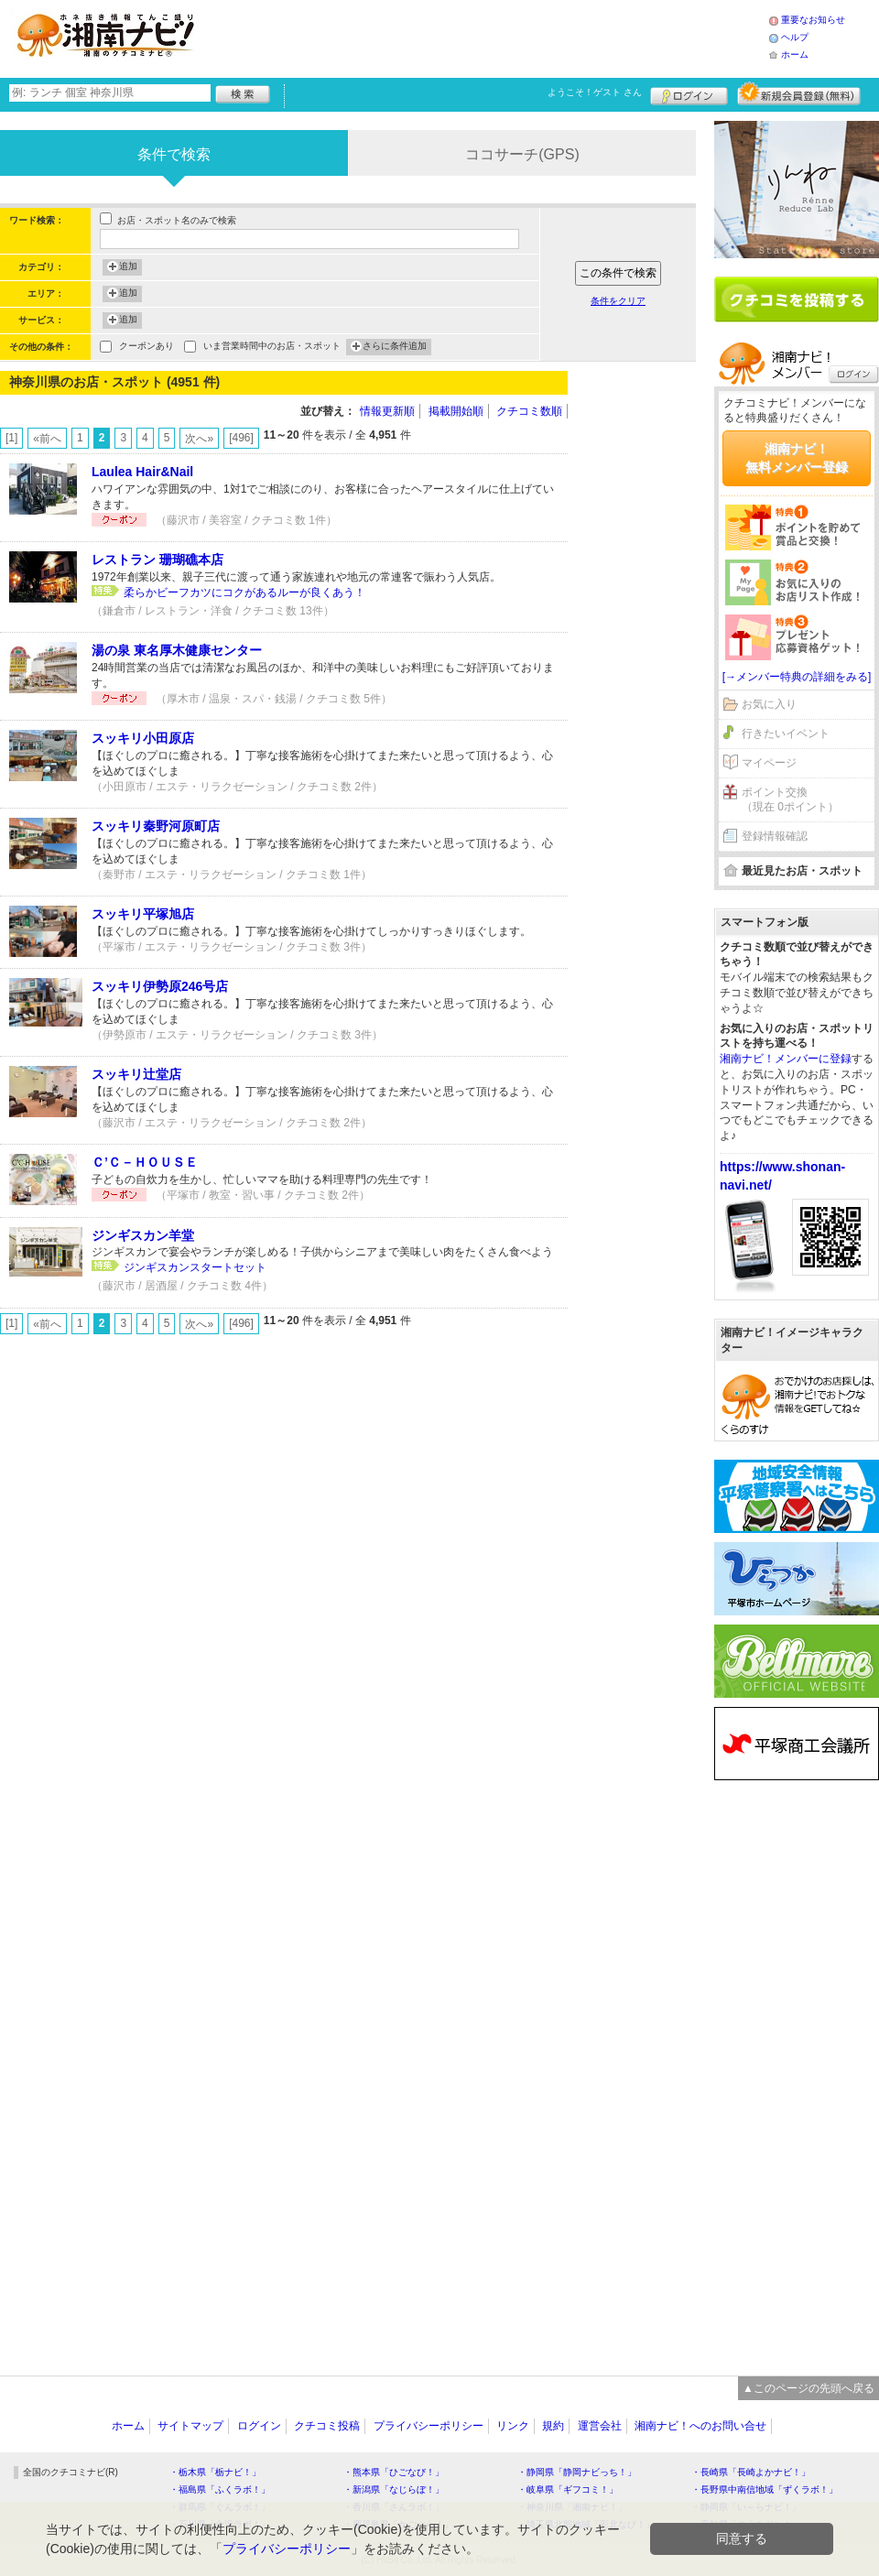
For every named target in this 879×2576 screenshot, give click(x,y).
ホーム (794, 54)
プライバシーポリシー (428, 2425)
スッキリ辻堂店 (136, 1074)
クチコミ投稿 (327, 2425)
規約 (553, 2425)
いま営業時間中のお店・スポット (272, 347)
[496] (241, 437)
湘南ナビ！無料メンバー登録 (796, 457)
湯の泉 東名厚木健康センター (177, 650)
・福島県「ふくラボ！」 (219, 2489)
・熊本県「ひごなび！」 (393, 2472)
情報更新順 (387, 411)
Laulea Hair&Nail (142, 471)
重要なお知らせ (813, 20)
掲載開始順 (456, 411)
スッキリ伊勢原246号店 (160, 986)
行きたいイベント (786, 733)
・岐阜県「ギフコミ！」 (567, 2489)
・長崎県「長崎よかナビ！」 (750, 2472)
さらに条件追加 (395, 347)
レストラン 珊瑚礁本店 (157, 559)
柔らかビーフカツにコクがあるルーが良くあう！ (244, 592)
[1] (11, 437)
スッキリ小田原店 (143, 738)
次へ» (199, 438)
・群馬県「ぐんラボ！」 (219, 2507)
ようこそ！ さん (595, 92)
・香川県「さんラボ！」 (393, 2507)
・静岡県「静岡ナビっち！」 (576, 2472)
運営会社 (600, 2425)
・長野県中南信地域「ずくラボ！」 (764, 2489)
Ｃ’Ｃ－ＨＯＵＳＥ (145, 1162)
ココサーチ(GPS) (522, 154)
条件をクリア (618, 301)
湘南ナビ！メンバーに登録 (786, 1058)
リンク (512, 2425)
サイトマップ (190, 2425)
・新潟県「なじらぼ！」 (393, 2489)
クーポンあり (146, 347)
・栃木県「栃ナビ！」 (215, 2472)
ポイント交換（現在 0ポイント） (790, 800)
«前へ (47, 438)
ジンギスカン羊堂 (143, 1235)
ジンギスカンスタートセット (195, 1267)
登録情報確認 (775, 836)
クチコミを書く (796, 299)
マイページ (769, 762)
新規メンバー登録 (799, 93)
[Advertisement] (489, 36)
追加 (128, 267)
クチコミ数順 (529, 411)
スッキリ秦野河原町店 (156, 826)
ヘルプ (794, 37)
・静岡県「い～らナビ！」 (746, 2507)
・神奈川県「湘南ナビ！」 (572, 2507)
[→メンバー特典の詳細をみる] (797, 676)
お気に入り (769, 704)
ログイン (689, 93)
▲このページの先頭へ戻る (808, 2388)
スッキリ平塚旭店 (143, 914)
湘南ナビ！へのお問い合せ (700, 2425)
